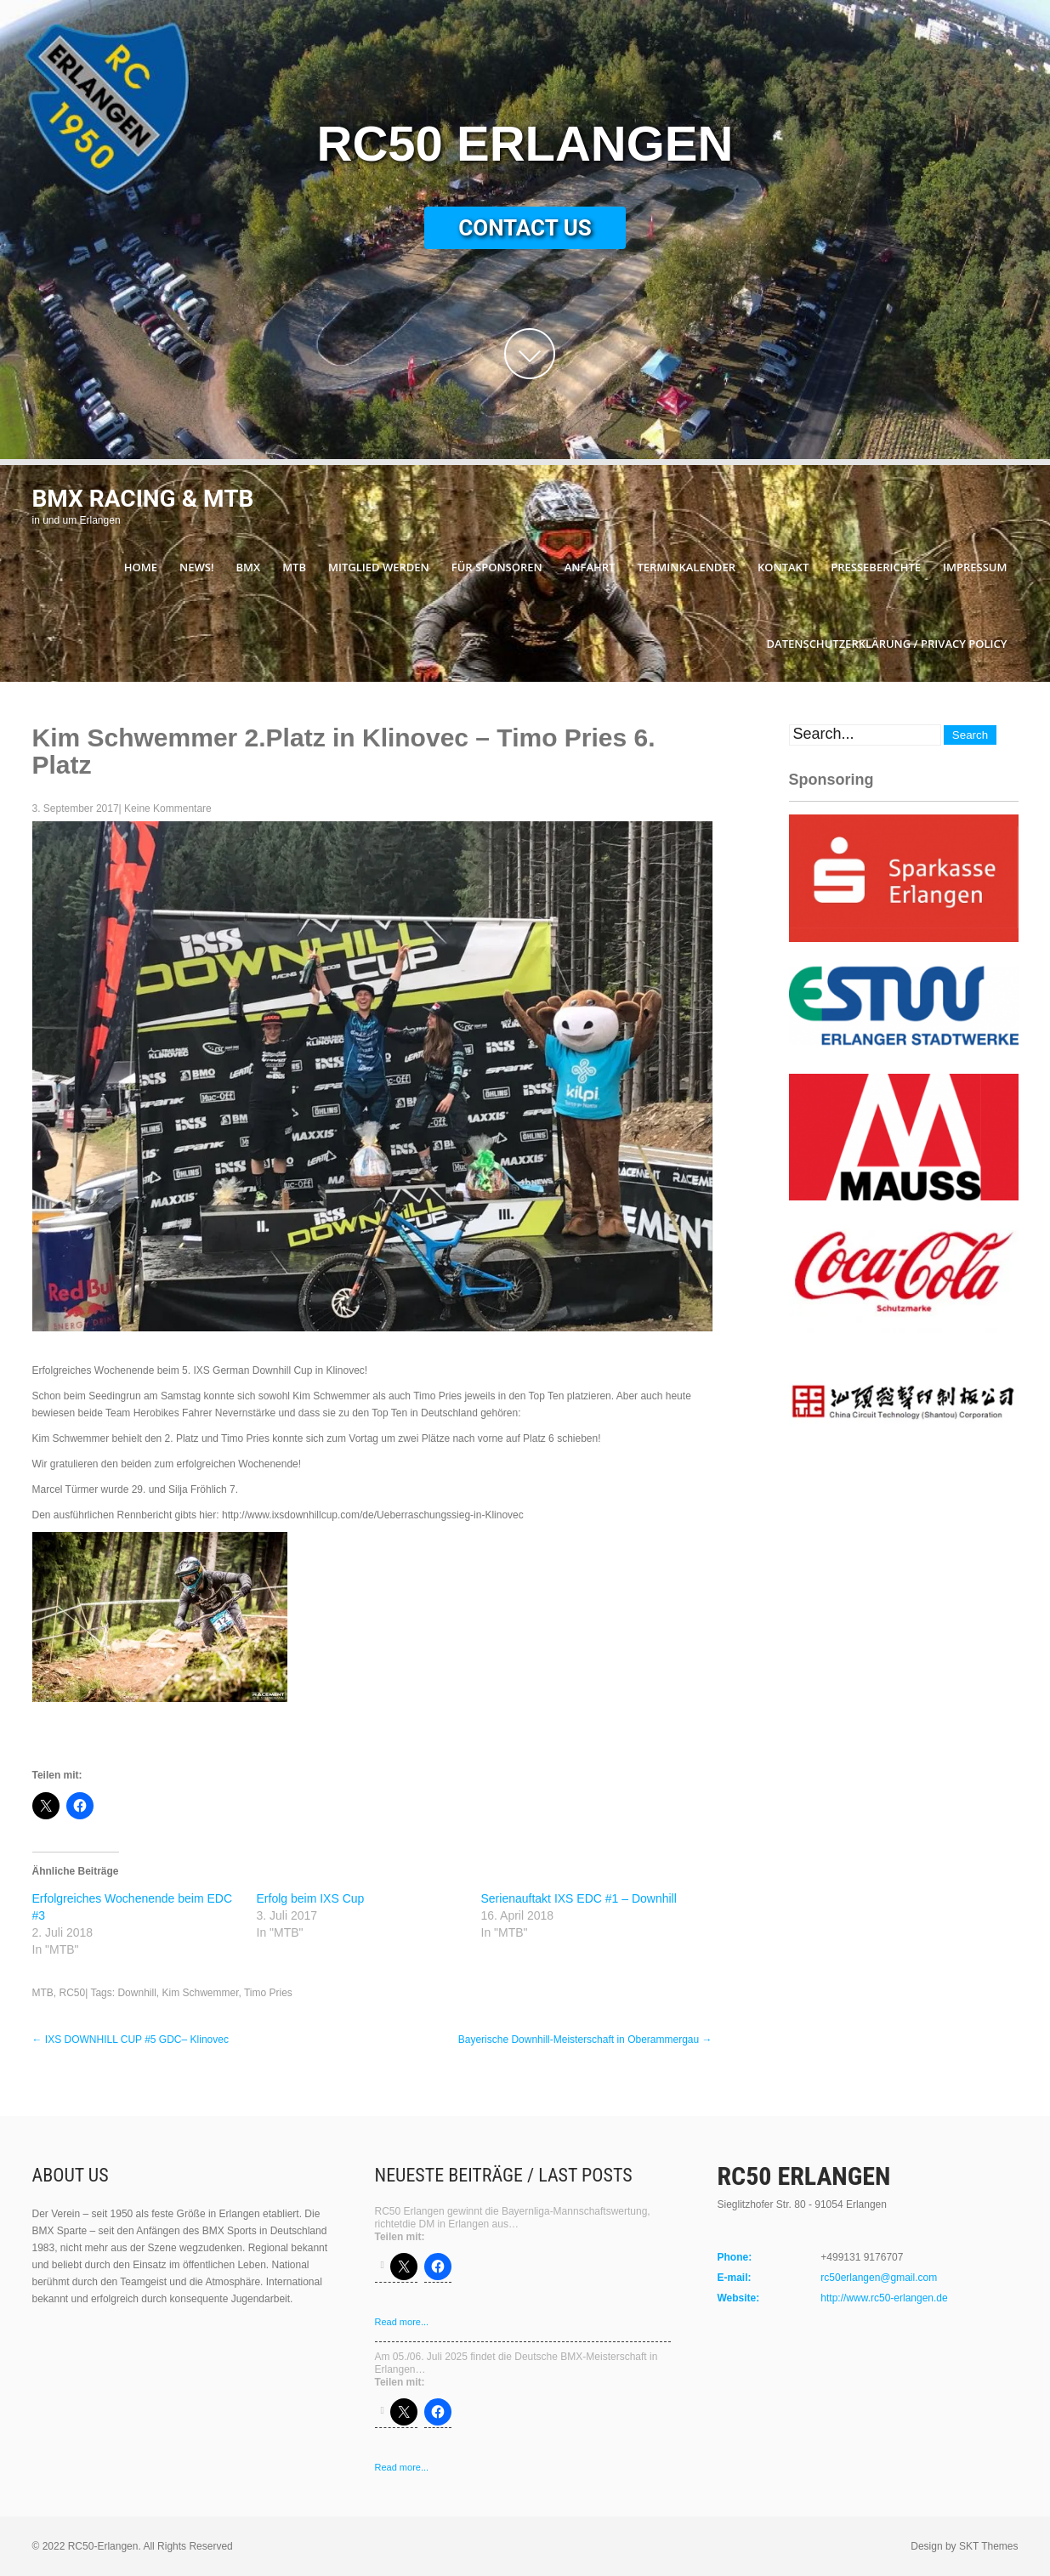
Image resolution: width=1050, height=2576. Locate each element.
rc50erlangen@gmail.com (878, 2278)
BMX (248, 567)
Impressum (975, 567)
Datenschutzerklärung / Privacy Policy (887, 643)
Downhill (136, 1993)
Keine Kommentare (168, 808)
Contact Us (525, 228)
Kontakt (783, 567)
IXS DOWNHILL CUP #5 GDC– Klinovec (130, 2039)
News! (196, 567)
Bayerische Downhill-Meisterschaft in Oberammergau (585, 2039)
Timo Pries (268, 1993)
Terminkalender (686, 567)
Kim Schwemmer (200, 1993)
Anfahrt (590, 567)
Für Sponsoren (496, 567)
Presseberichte (876, 567)
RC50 (73, 1993)
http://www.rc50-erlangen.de (883, 2298)
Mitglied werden (378, 567)
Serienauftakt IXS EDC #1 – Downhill (579, 1898)
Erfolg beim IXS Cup (311, 1898)
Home (140, 567)
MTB (294, 567)
